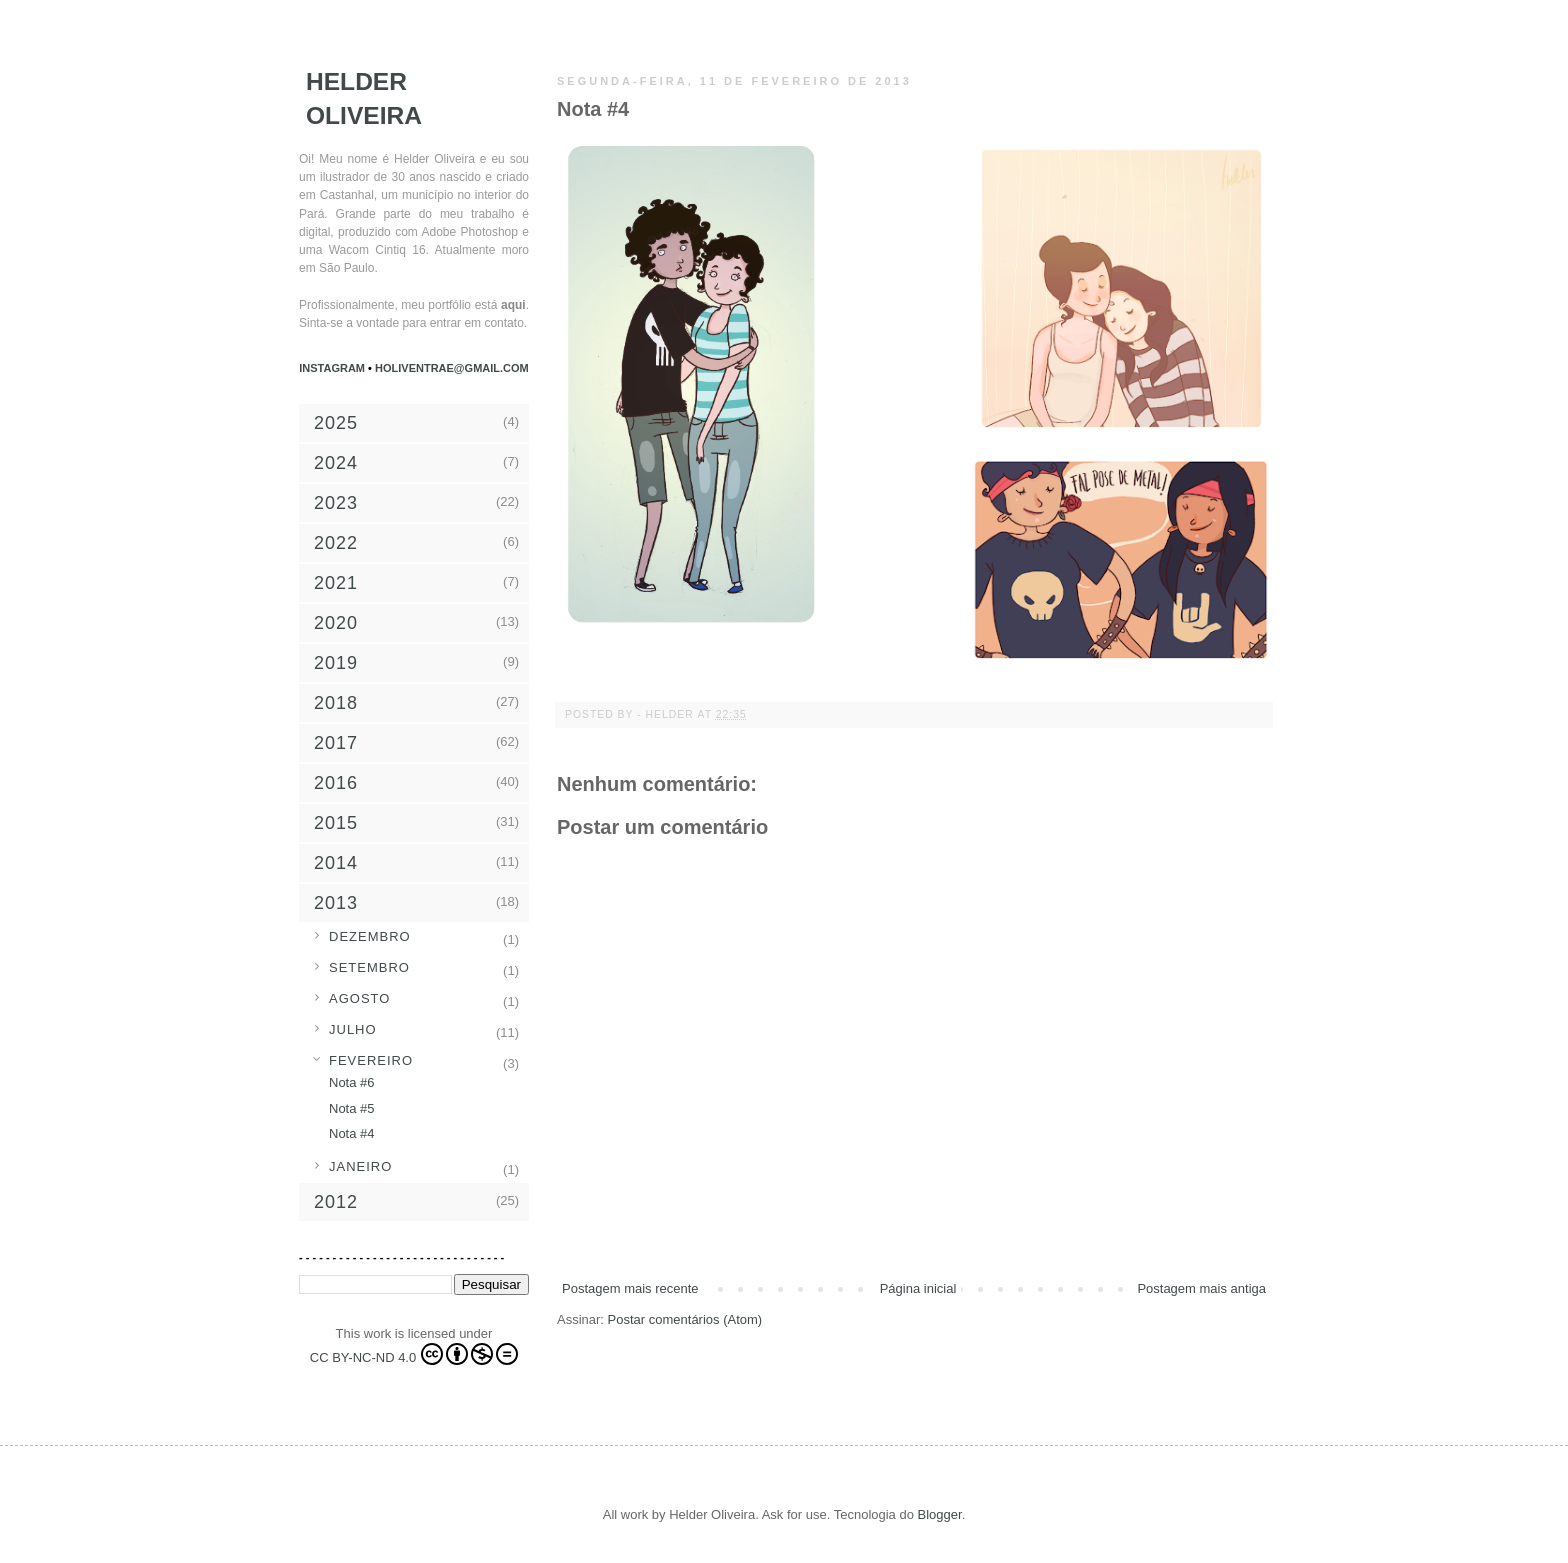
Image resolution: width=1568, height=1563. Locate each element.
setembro (369, 967)
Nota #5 (352, 1108)
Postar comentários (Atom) (685, 1319)
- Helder (667, 714)
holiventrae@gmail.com (452, 368)
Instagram (333, 368)
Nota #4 (352, 1133)
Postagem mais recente (630, 1288)
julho (353, 1029)
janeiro (360, 1166)
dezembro (370, 936)
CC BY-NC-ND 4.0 (414, 1354)
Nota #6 (352, 1082)
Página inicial (918, 1288)
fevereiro (371, 1060)
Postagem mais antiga (1201, 1288)
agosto (359, 998)
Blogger (940, 1514)
